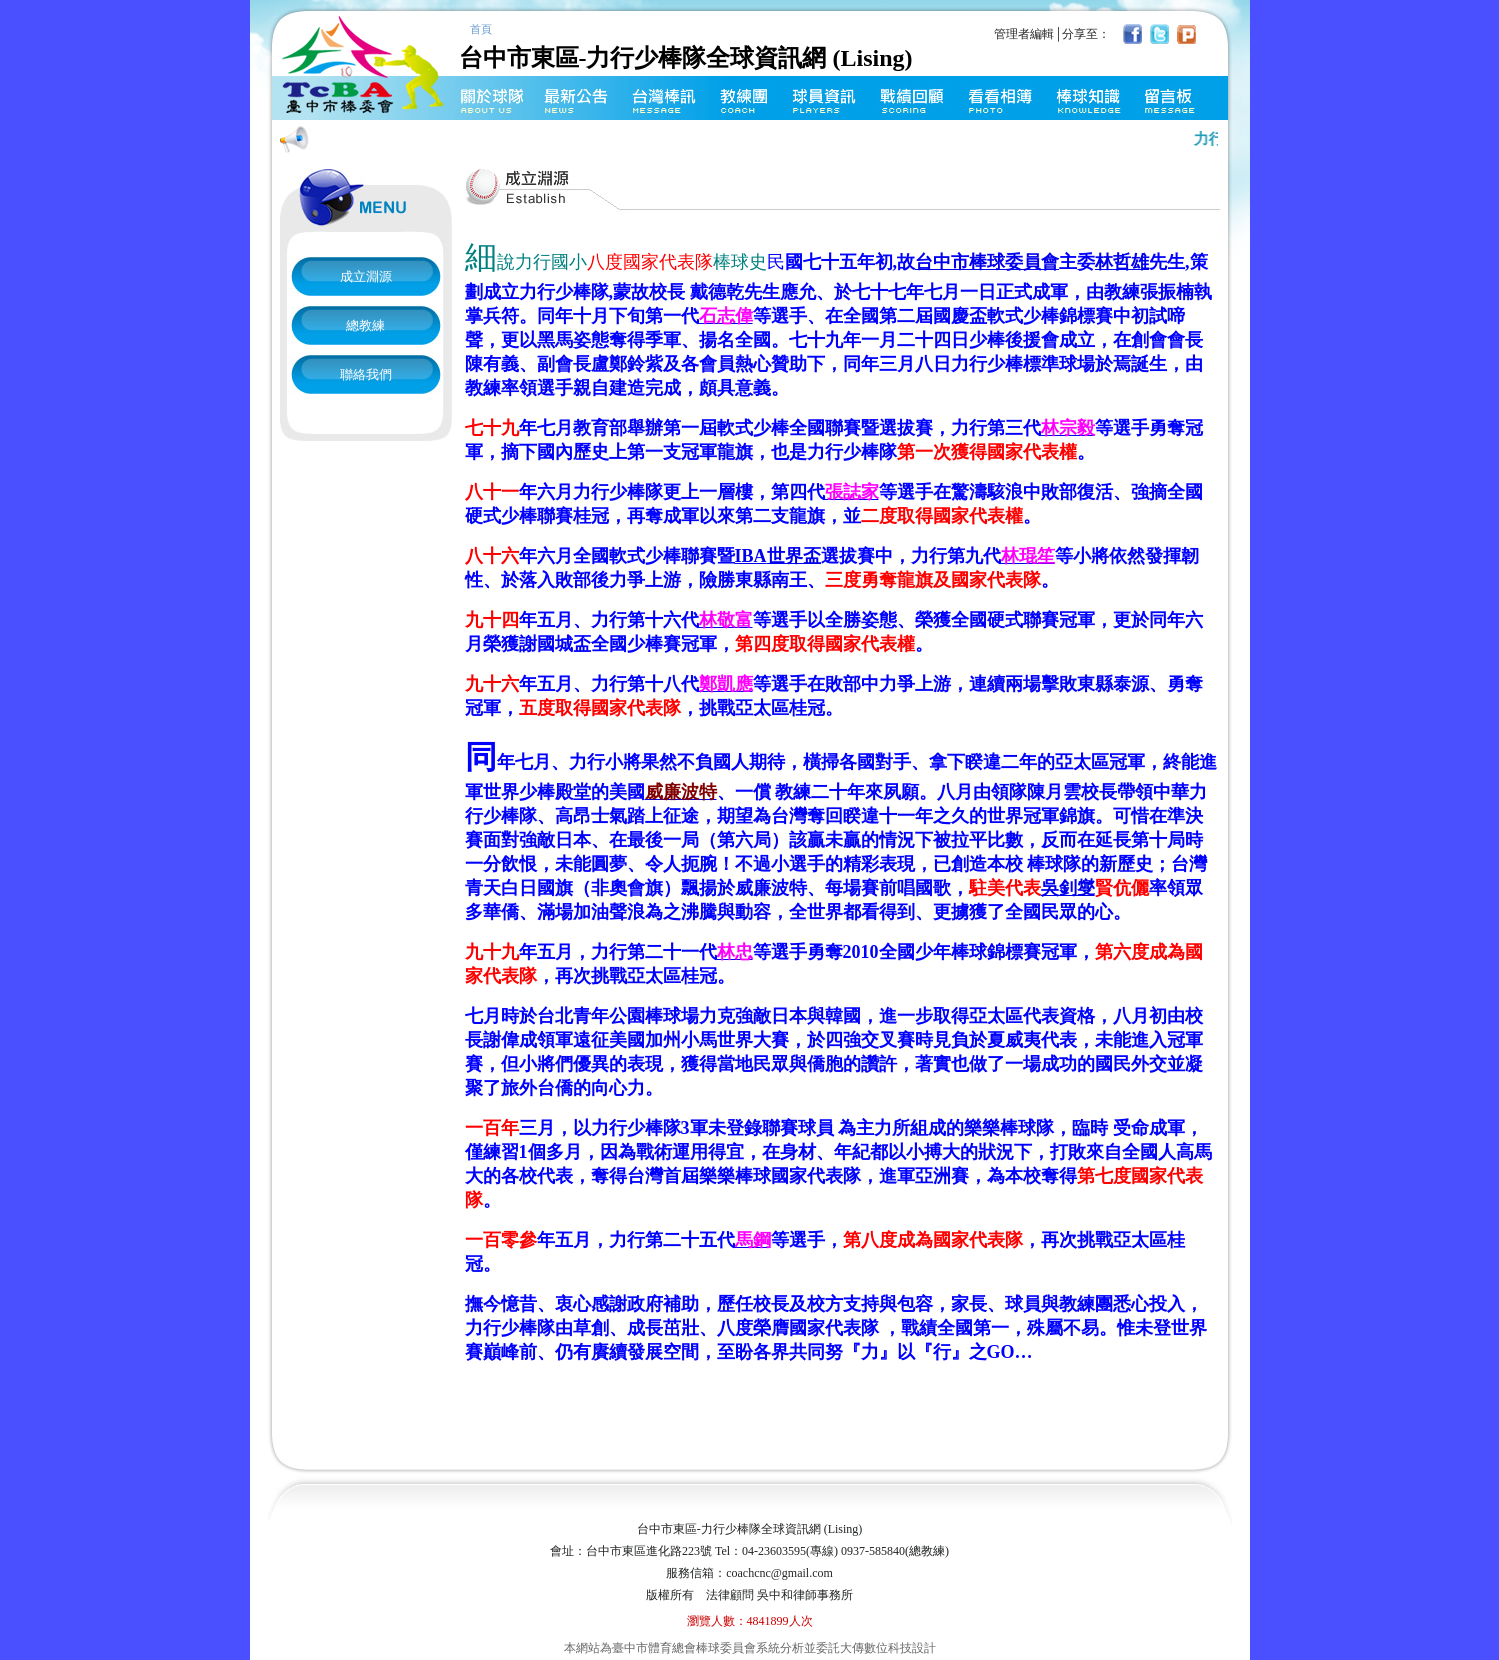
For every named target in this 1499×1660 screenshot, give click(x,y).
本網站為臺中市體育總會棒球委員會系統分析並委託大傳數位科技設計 (750, 1648)
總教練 (365, 325)
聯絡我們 (366, 374)
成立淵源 (366, 276)
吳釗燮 (1068, 888)
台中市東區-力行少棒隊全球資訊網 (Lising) (720, 46)
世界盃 (778, 556)
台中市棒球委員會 (987, 262)
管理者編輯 (1024, 34)
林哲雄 (1122, 262)
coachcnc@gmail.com (779, 1573)
